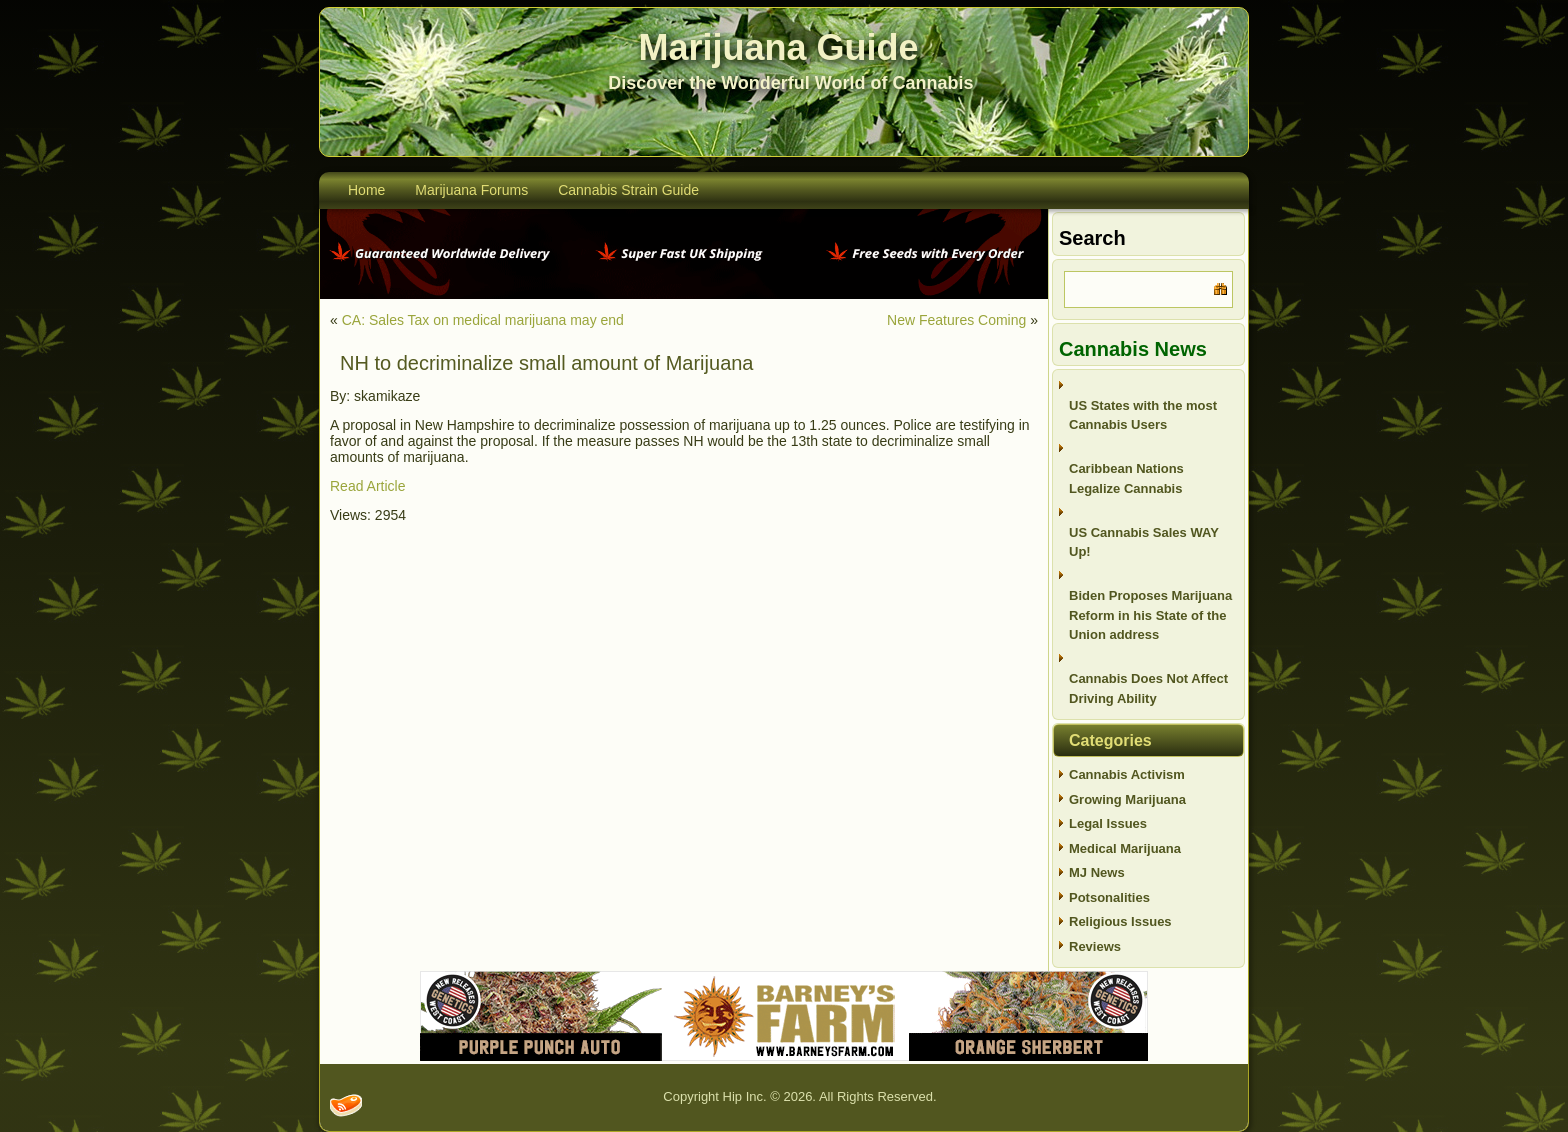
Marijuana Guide (779, 47)
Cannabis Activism (1127, 774)
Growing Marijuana (1127, 799)
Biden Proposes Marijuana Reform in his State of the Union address (1150, 615)
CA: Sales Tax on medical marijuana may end (483, 320)
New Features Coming (956, 320)
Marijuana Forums (471, 190)
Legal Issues (1108, 823)
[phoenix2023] (684, 294)
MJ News (1097, 872)
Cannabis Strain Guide (628, 190)
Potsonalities (1109, 897)
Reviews (1095, 946)
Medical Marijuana (1125, 848)
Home (366, 190)
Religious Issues (1120, 921)
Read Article (367, 486)
